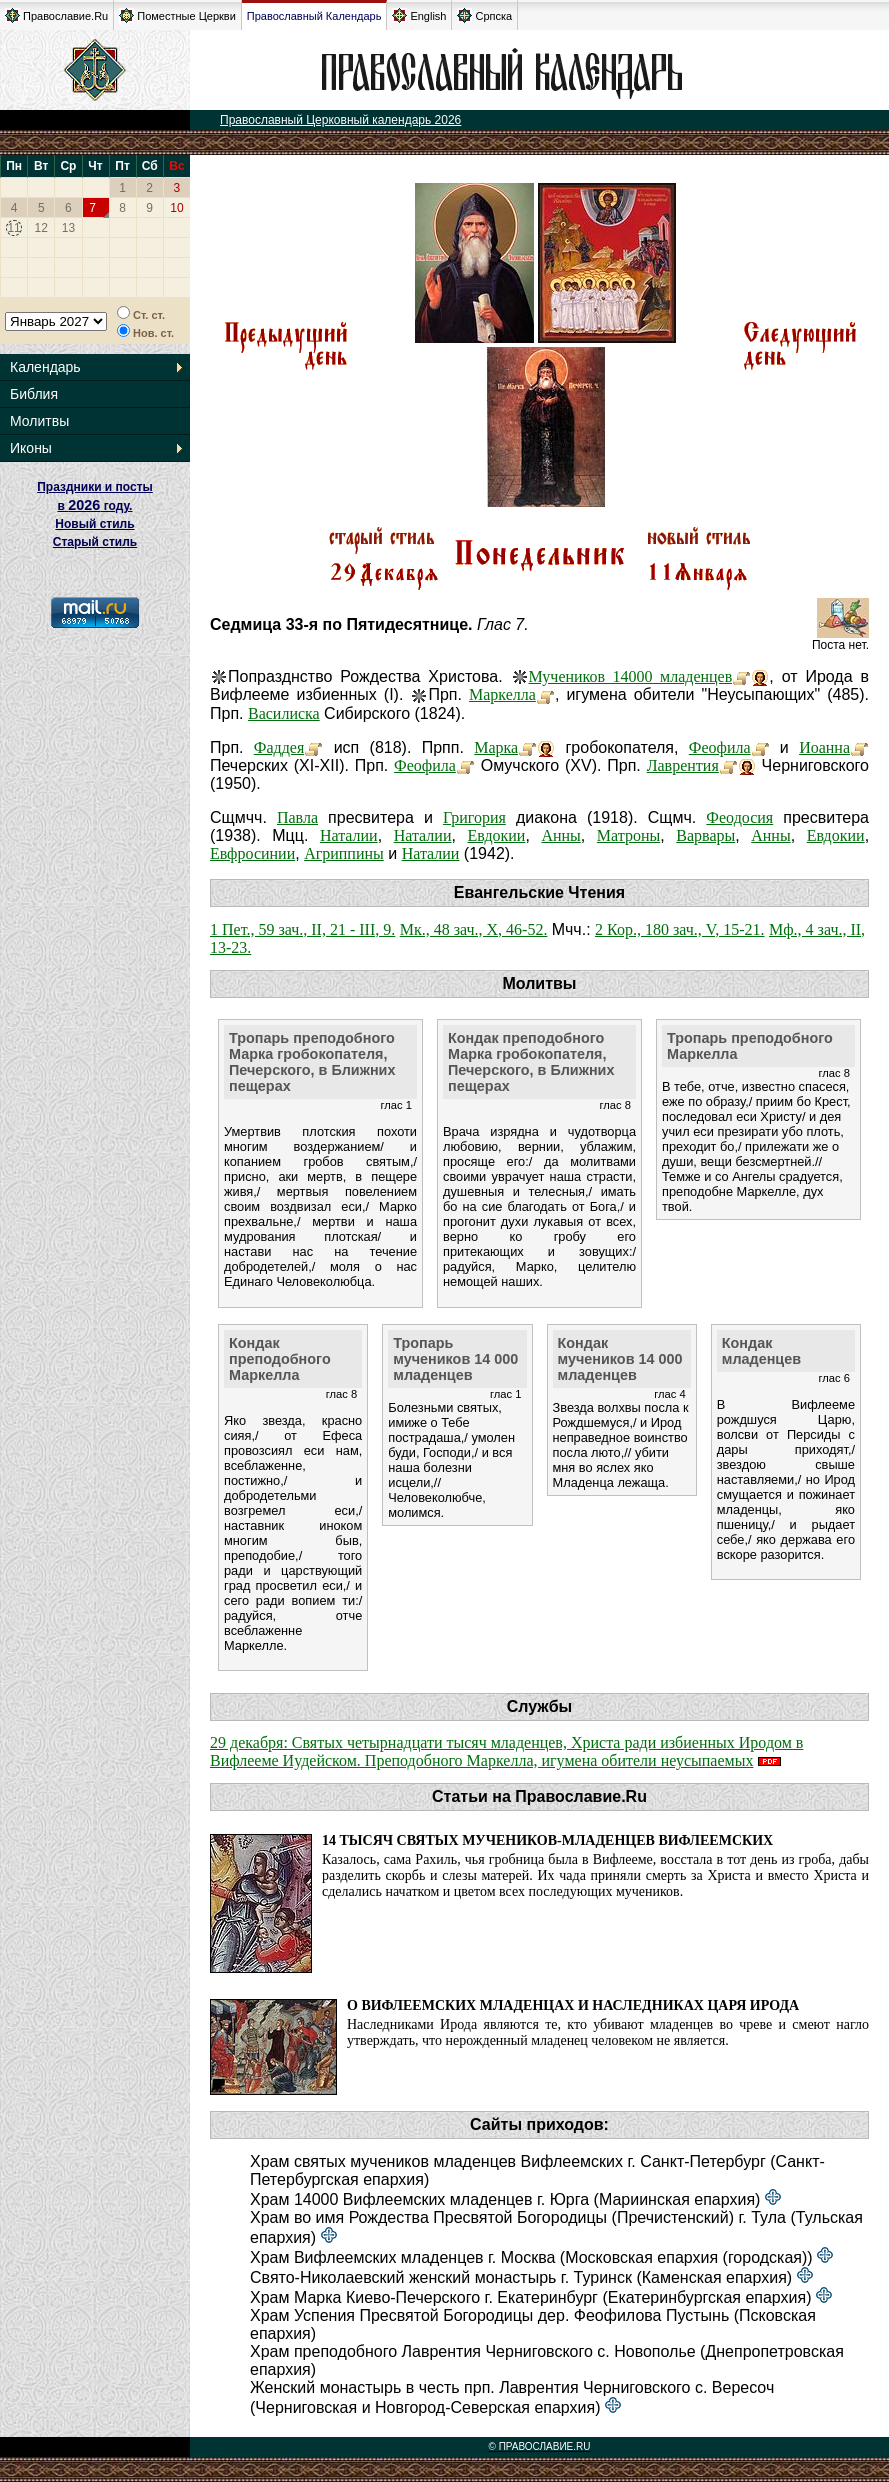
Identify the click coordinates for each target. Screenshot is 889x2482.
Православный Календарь (314, 16)
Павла (297, 817)
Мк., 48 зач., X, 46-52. (474, 929)
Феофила (720, 747)
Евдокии (496, 835)
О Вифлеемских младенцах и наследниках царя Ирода (573, 2005)
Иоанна (824, 747)
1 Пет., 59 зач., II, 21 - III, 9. (302, 929)
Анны (560, 835)
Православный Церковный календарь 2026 (340, 120)
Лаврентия (683, 765)
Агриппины (344, 853)
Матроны (628, 835)
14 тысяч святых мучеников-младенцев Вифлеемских (547, 1840)
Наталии (349, 835)
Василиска (284, 713)
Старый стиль (95, 542)
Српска (484, 15)
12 (41, 228)
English (419, 15)
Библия (34, 394)
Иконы (31, 448)
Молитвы (39, 421)
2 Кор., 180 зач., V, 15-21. (680, 929)
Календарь (45, 367)
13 (68, 228)
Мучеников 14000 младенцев (631, 676)
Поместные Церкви (177, 15)
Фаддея (279, 747)
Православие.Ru (56, 15)
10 (176, 208)
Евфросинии (252, 853)
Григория (474, 817)
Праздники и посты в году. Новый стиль (95, 505)
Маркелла (502, 694)
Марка (496, 747)
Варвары (705, 835)
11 (13, 228)
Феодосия (739, 817)
